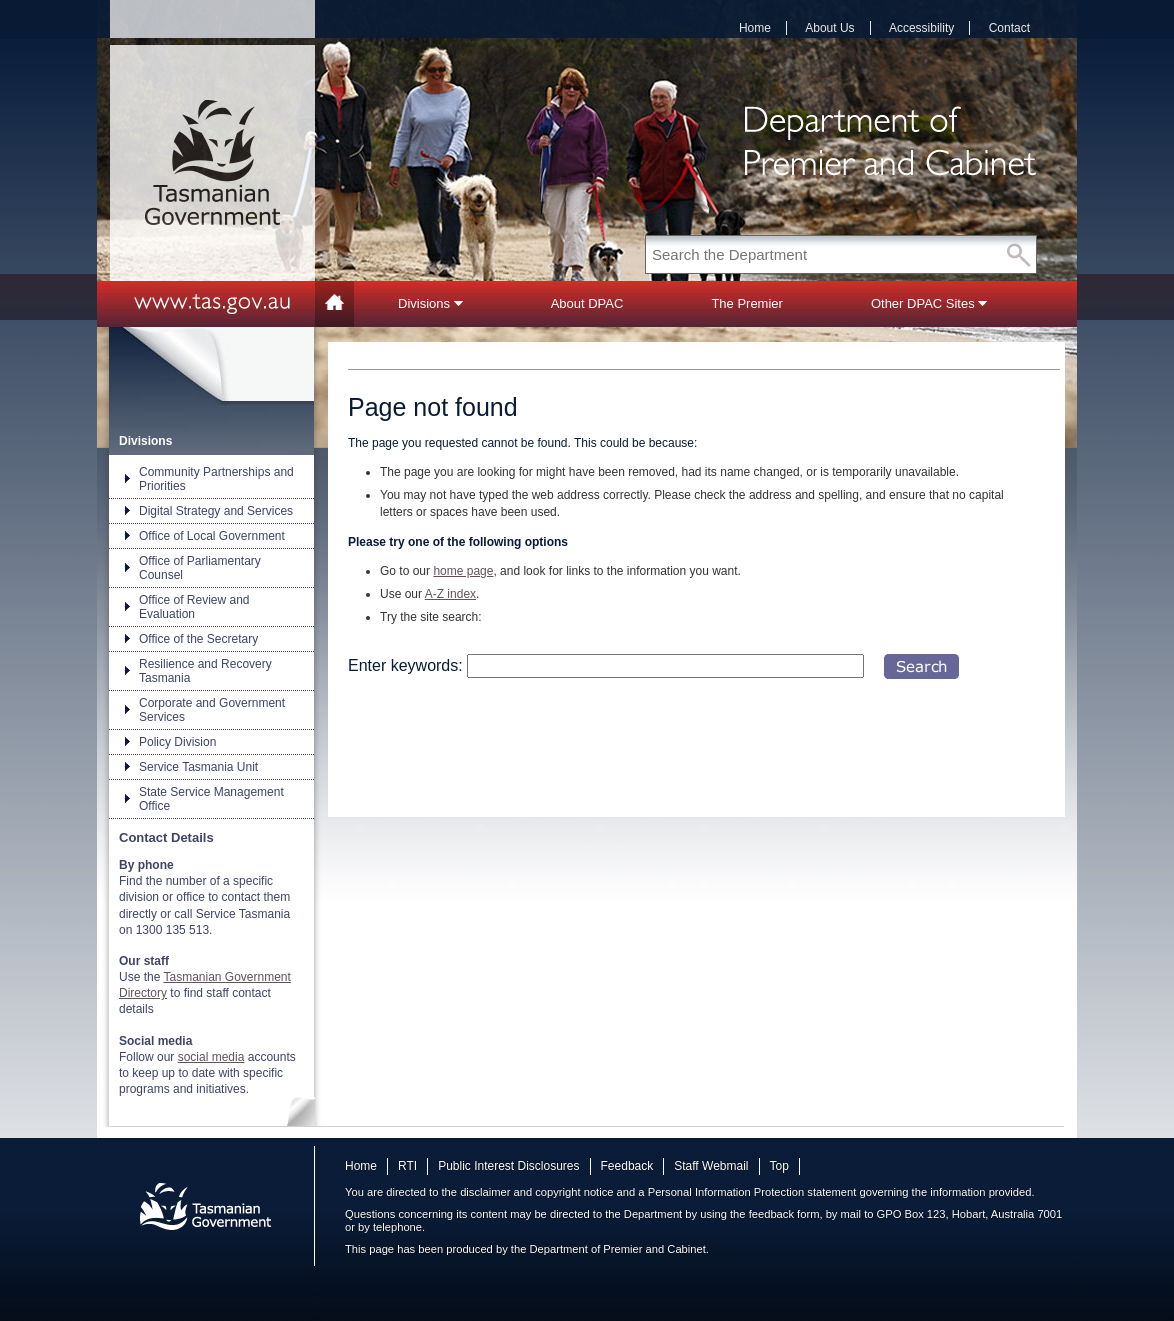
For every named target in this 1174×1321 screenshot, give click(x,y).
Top (779, 1166)
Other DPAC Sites (929, 303)
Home (755, 28)
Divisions (430, 303)
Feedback (627, 1166)
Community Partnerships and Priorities (216, 479)
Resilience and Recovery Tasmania (205, 671)
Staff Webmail (711, 1166)
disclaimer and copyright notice (536, 1192)
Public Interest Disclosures (508, 1166)
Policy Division (177, 742)
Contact (1009, 28)
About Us (829, 28)
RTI (407, 1166)
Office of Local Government (212, 536)
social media (211, 1057)
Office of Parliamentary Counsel (200, 568)
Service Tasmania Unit (198, 767)
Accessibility (921, 28)
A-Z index (450, 594)
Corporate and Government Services (212, 710)
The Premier (747, 303)
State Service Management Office (211, 799)
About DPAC (587, 303)
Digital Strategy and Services (216, 511)
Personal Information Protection (726, 1192)
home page (463, 571)
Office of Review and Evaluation (194, 607)
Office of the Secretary (198, 639)
